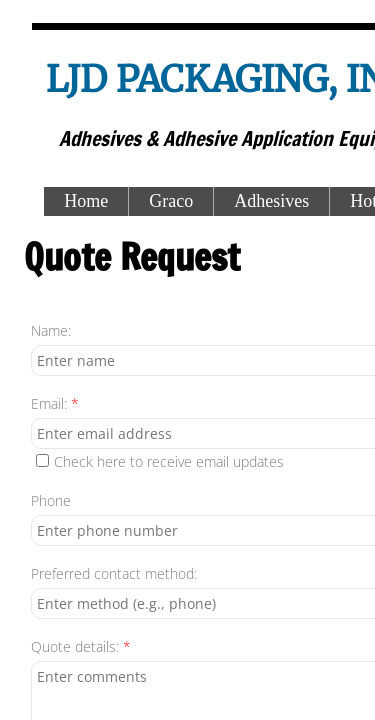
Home (86, 201)
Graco (171, 201)
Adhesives (271, 201)
